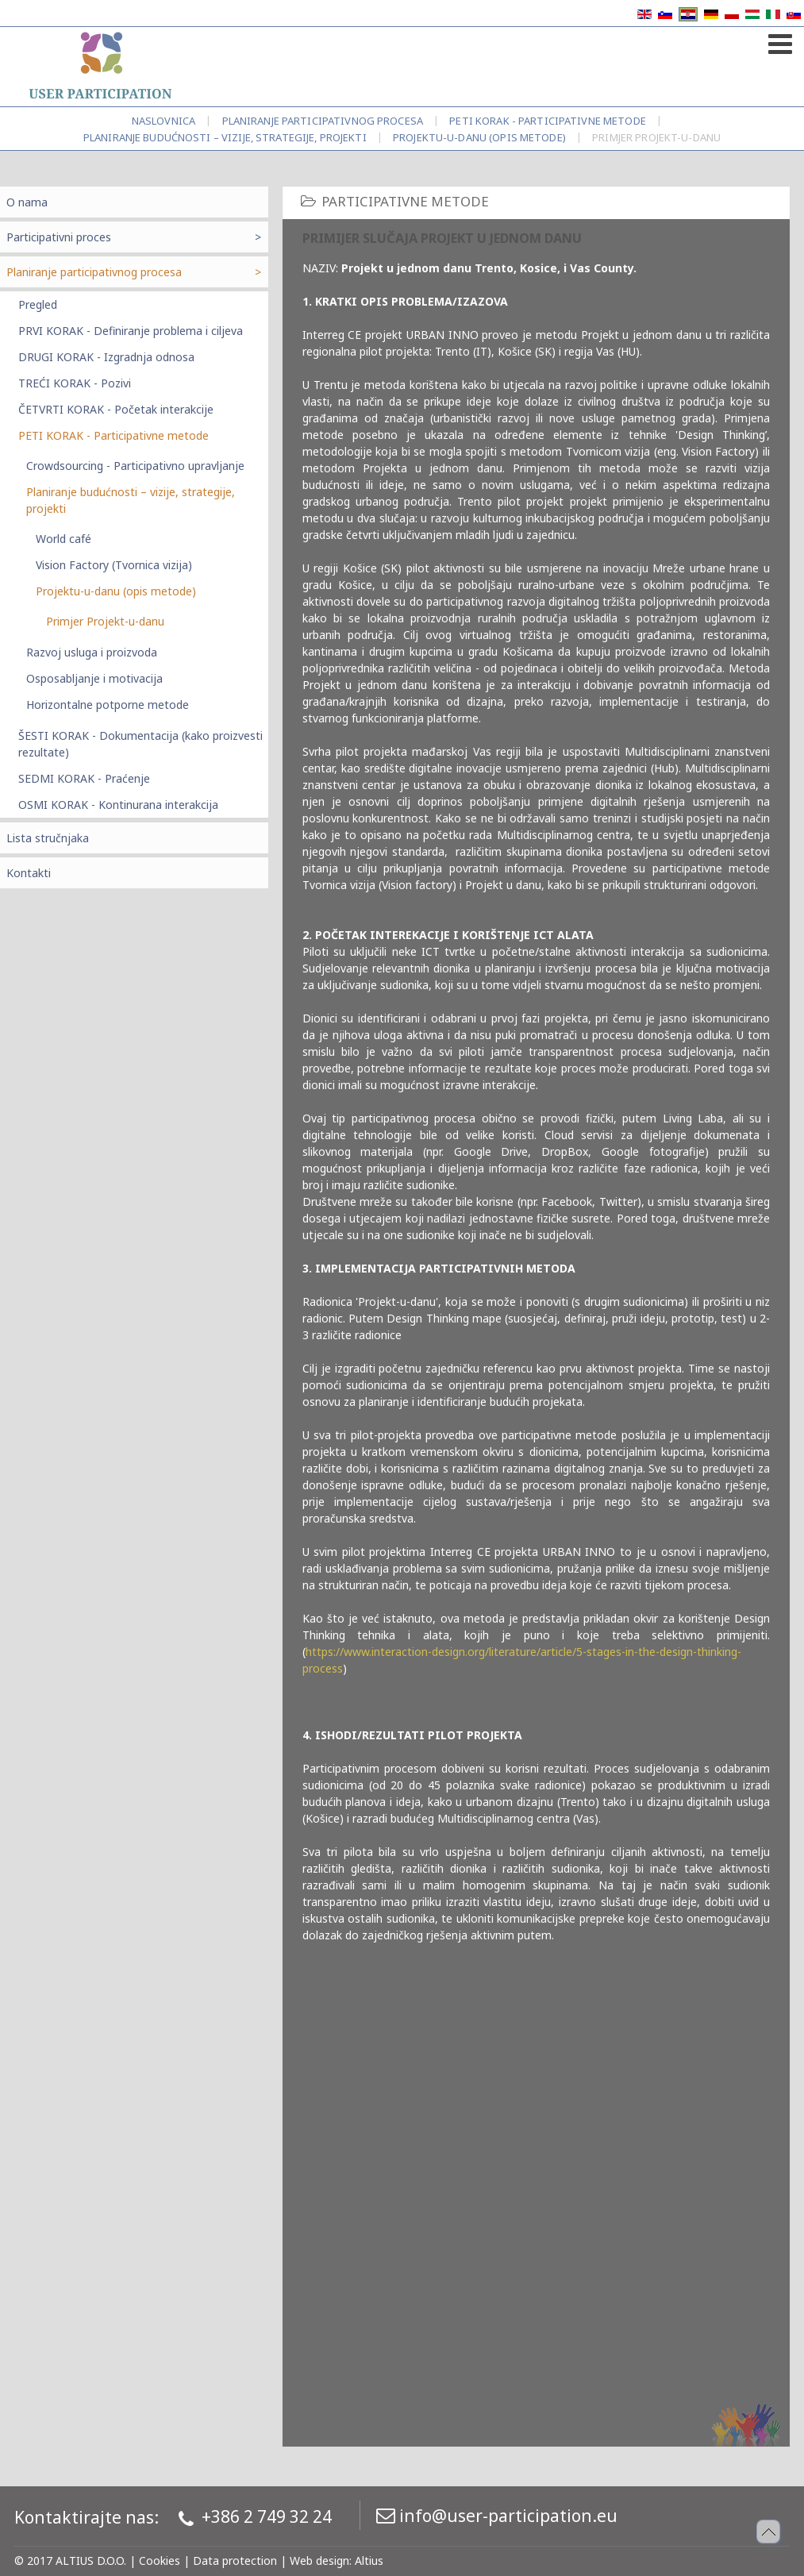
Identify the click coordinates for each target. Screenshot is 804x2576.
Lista (47, 837)
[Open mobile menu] (778, 41)
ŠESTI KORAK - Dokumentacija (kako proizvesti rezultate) (140, 744)
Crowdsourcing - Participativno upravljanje (135, 465)
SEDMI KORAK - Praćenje (84, 778)
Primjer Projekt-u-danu (105, 621)
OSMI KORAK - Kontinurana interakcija (118, 804)
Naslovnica (163, 121)
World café (63, 538)
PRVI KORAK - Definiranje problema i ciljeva (130, 330)
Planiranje (322, 121)
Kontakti (28, 872)
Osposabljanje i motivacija (94, 678)
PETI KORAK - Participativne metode (547, 121)
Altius (369, 2560)
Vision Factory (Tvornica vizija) (114, 564)
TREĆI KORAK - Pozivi (74, 383)
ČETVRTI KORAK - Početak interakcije (116, 409)
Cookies (159, 2560)
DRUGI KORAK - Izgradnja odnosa (106, 356)
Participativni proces (58, 237)
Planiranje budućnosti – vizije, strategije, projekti (225, 137)
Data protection (235, 2560)
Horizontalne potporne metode (107, 704)
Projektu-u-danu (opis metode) (479, 137)
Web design (319, 2560)
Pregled (37, 304)
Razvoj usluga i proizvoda (91, 652)
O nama (27, 202)
